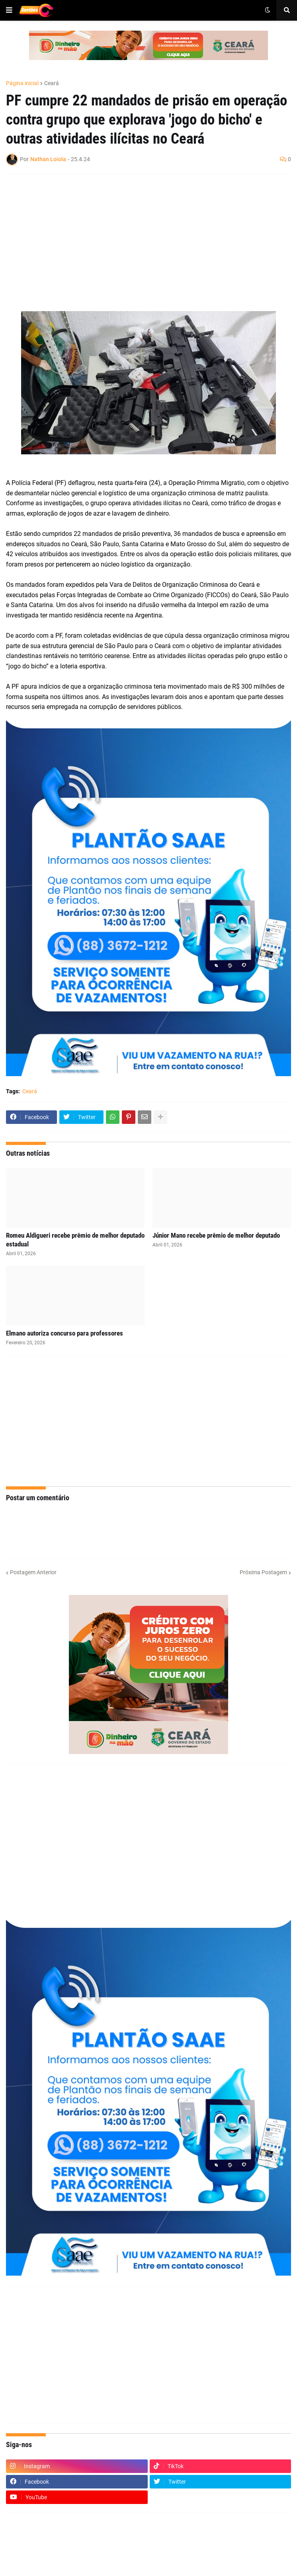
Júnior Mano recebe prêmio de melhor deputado (216, 1235)
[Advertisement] (140, 237)
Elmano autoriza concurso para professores (64, 1333)
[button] (9, 10)
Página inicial (22, 83)
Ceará (51, 83)
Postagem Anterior (33, 1572)
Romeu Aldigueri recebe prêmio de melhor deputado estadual (75, 1239)
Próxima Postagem (263, 1572)
